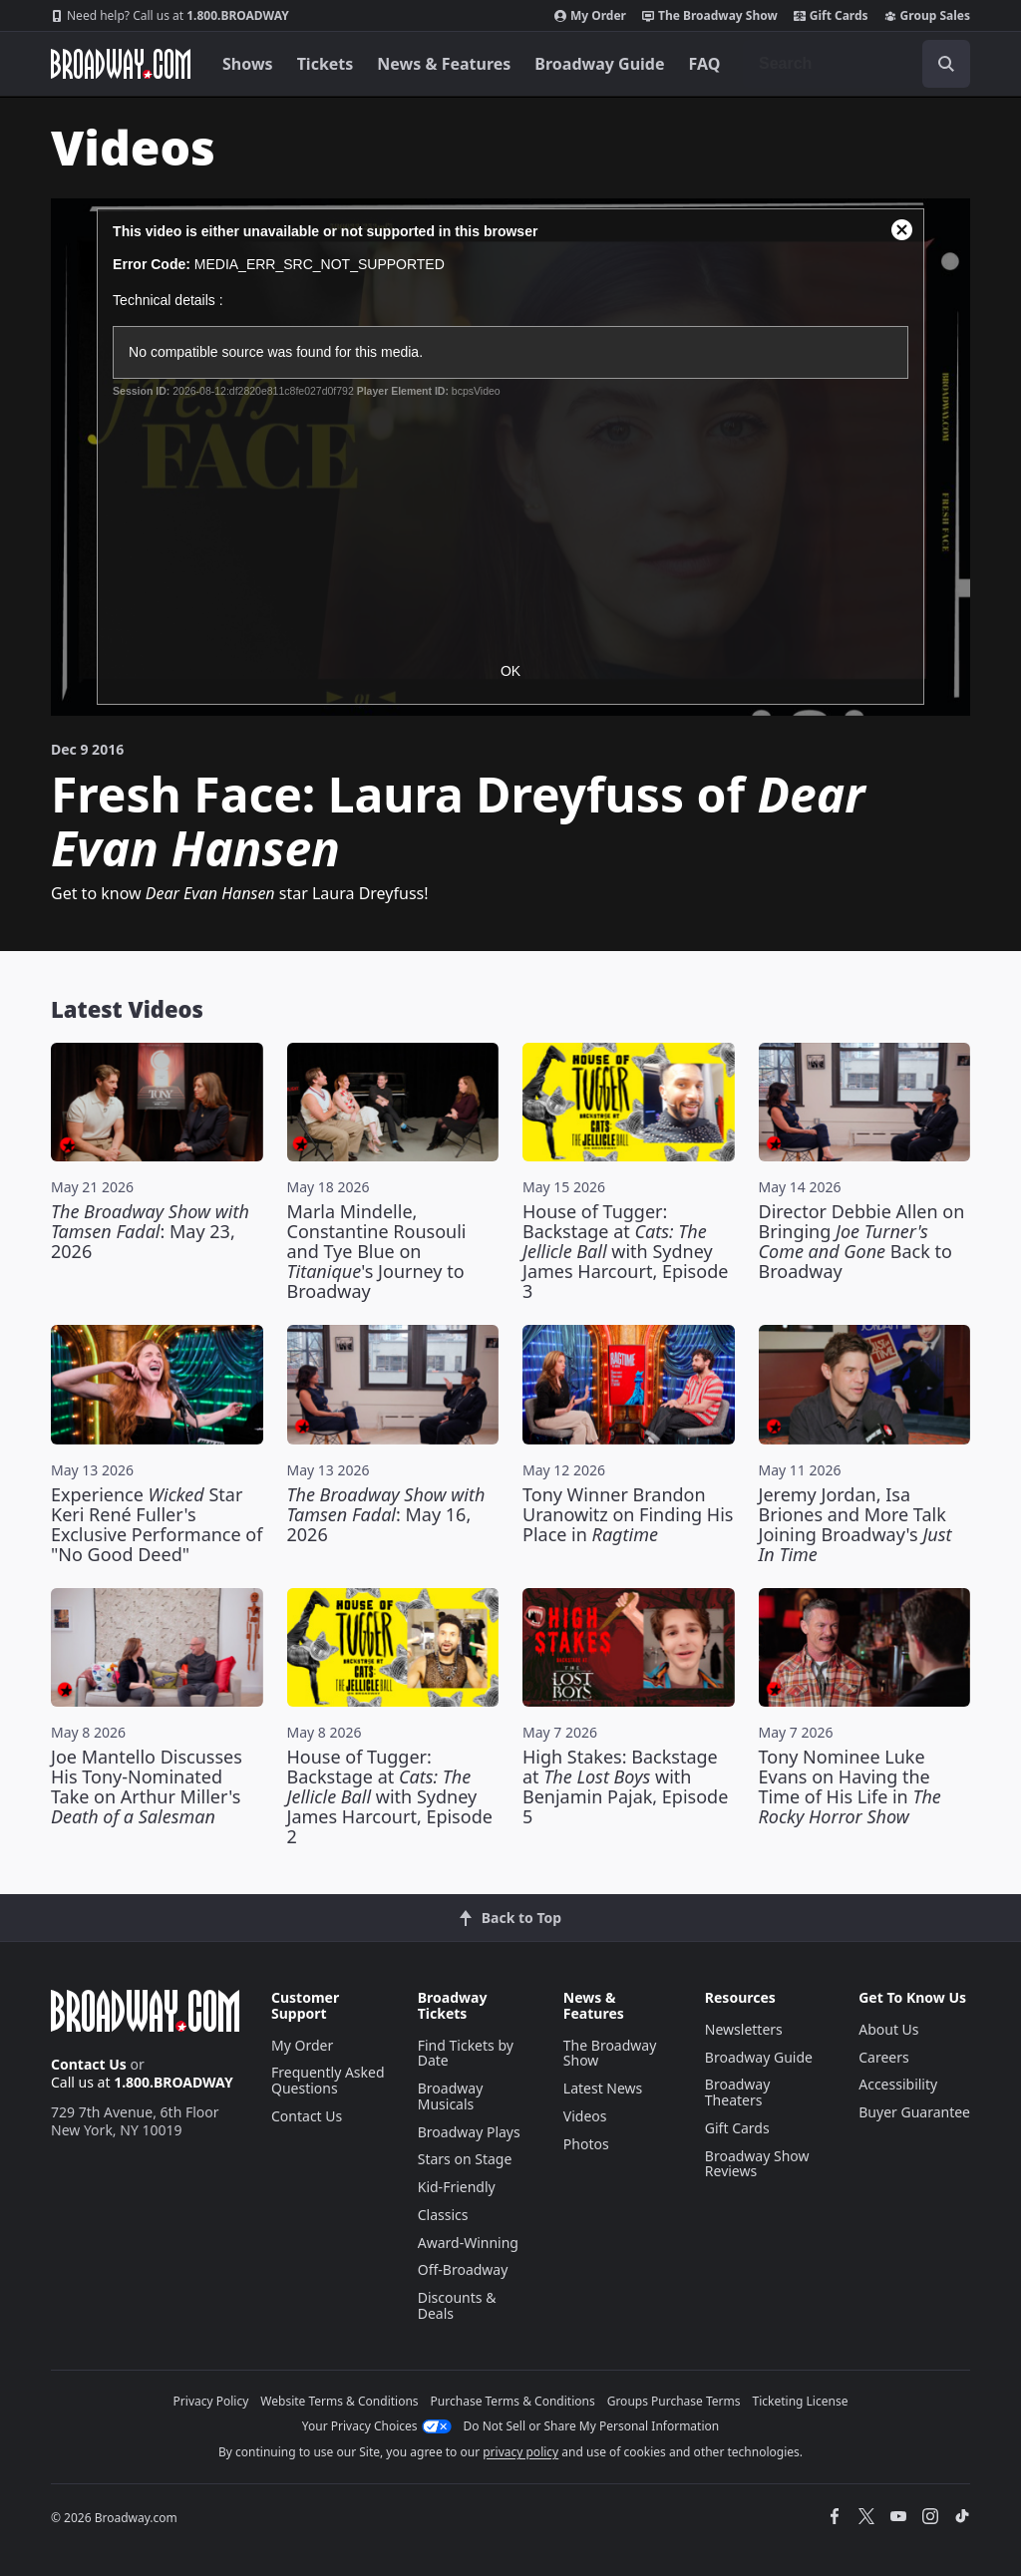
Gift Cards (831, 16)
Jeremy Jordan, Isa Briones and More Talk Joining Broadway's (855, 1524)
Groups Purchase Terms (674, 2401)
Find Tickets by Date (465, 2053)
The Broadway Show (710, 16)
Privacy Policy (211, 2401)
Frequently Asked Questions (328, 2080)
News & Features (443, 64)
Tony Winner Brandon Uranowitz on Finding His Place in (627, 1514)
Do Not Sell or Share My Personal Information (592, 2425)
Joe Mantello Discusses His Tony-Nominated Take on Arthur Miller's (146, 1786)
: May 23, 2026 (150, 1231)
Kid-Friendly (457, 2186)
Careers (883, 2057)
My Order (590, 16)
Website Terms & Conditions (339, 2401)
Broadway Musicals (451, 2096)
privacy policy (520, 2451)
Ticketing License (801, 2401)
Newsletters (744, 2029)
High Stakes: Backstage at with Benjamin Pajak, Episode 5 (625, 1786)
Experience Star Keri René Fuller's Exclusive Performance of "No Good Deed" (156, 1524)
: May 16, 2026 (386, 1514)
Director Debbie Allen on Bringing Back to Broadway (862, 1241)
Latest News (603, 2088)
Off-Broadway (463, 2269)
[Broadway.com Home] (120, 64)
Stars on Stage (465, 2158)
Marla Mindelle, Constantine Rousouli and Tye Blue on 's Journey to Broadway (377, 1251)
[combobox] (856, 64)
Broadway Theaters (738, 2092)
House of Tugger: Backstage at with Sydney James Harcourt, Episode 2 (390, 1796)
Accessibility (897, 2084)
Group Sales (927, 16)
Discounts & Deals (457, 2305)
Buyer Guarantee (914, 2111)
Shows (247, 64)
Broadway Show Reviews (757, 2163)
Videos (585, 2115)
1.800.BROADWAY (170, 16)
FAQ (705, 64)
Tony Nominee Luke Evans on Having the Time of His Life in (850, 1786)
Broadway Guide (599, 64)
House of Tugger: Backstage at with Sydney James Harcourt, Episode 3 (625, 1251)
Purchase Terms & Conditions (513, 2401)
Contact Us (89, 2064)
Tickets (325, 64)
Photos (586, 2143)
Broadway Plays (469, 2131)
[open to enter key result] (946, 64)
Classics (443, 2214)
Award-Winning (468, 2242)
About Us (888, 2029)
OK (510, 671)
